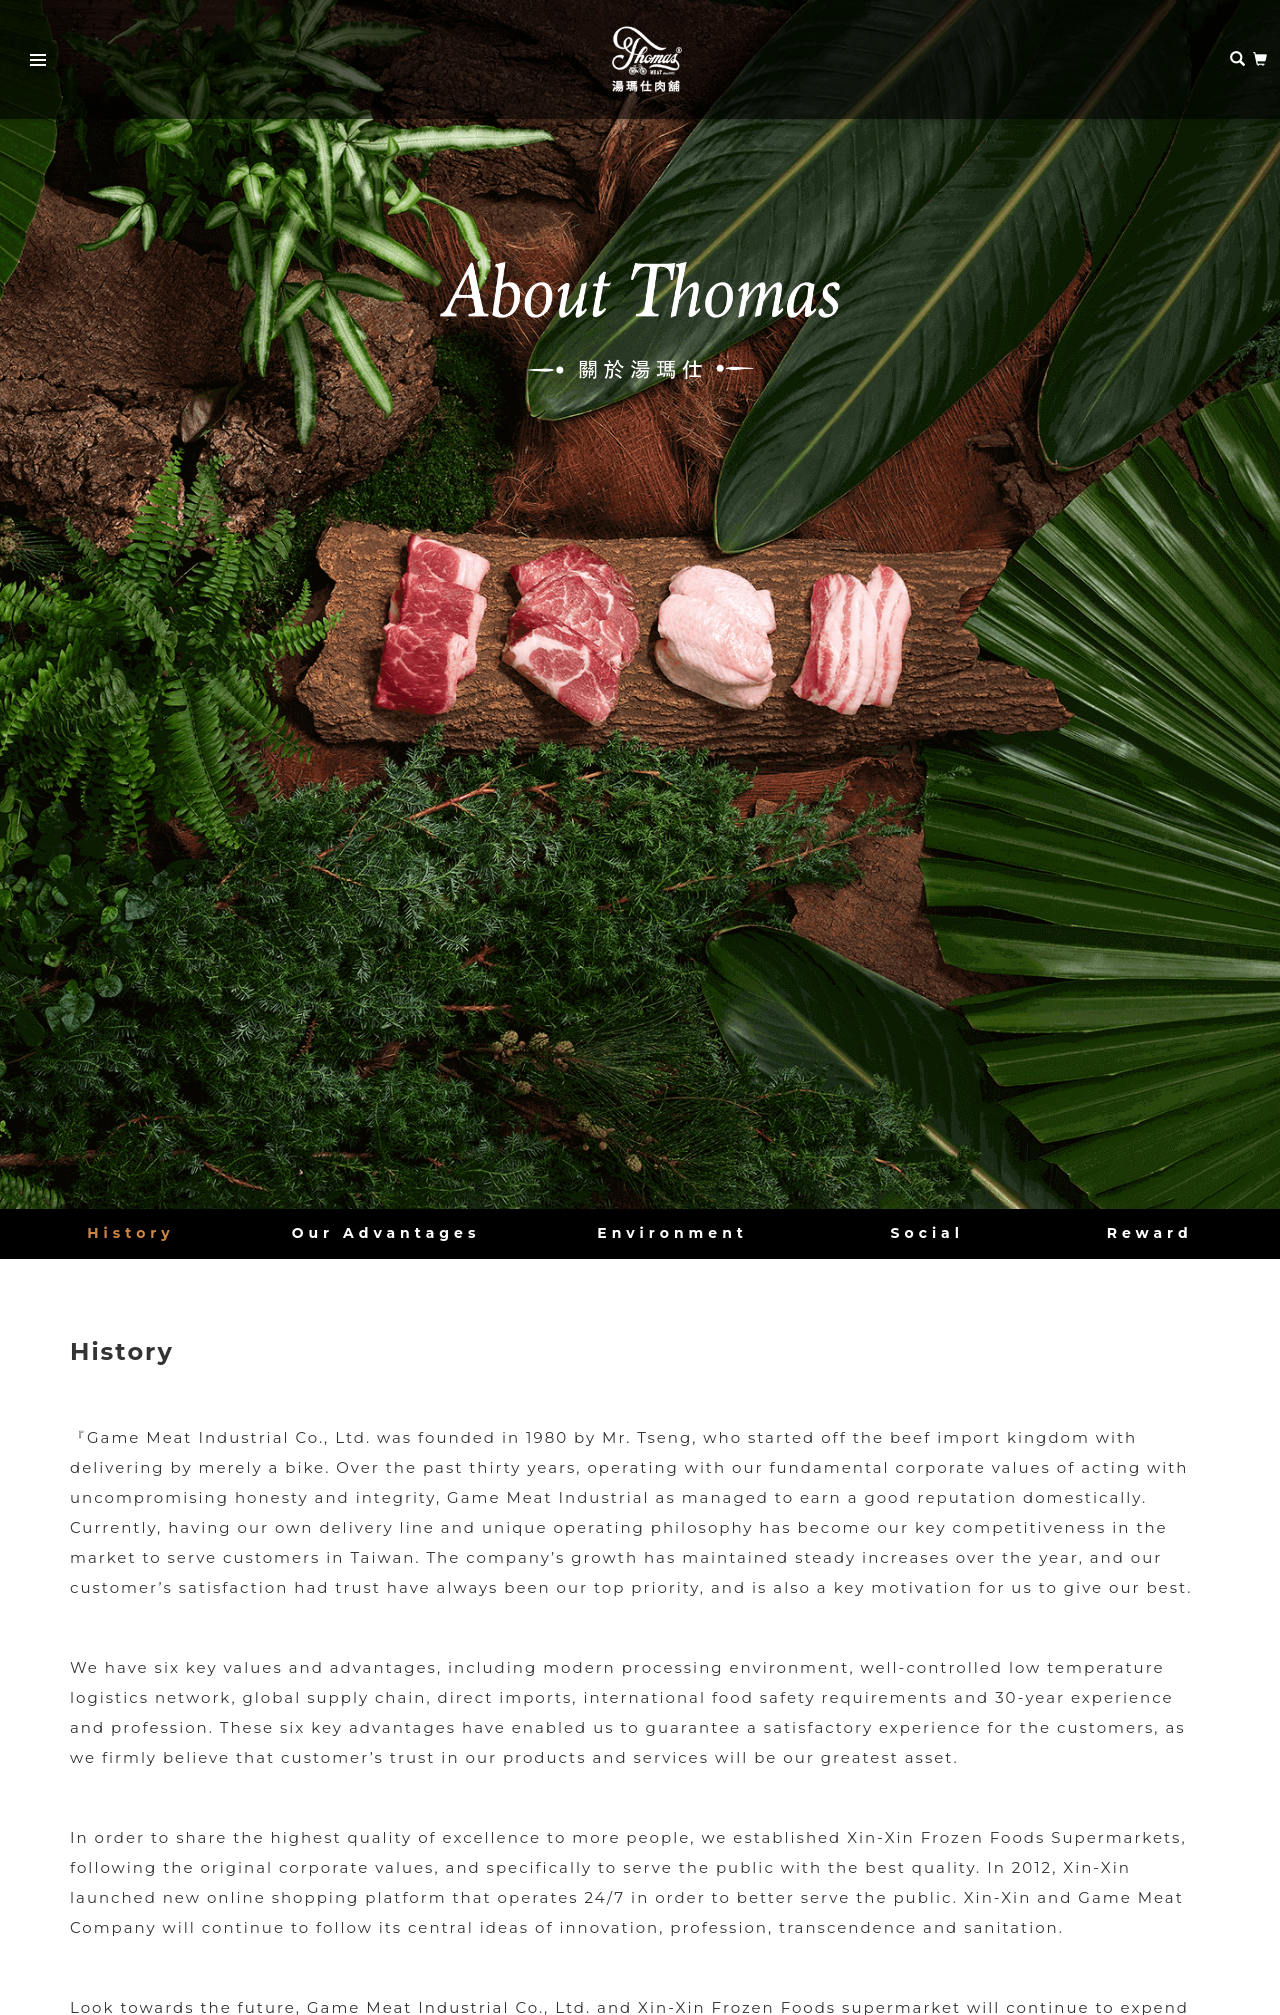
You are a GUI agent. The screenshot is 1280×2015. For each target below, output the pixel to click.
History (130, 1233)
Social (927, 1233)
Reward (1150, 1233)
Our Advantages (386, 1233)
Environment (672, 1233)
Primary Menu (32, 63)
